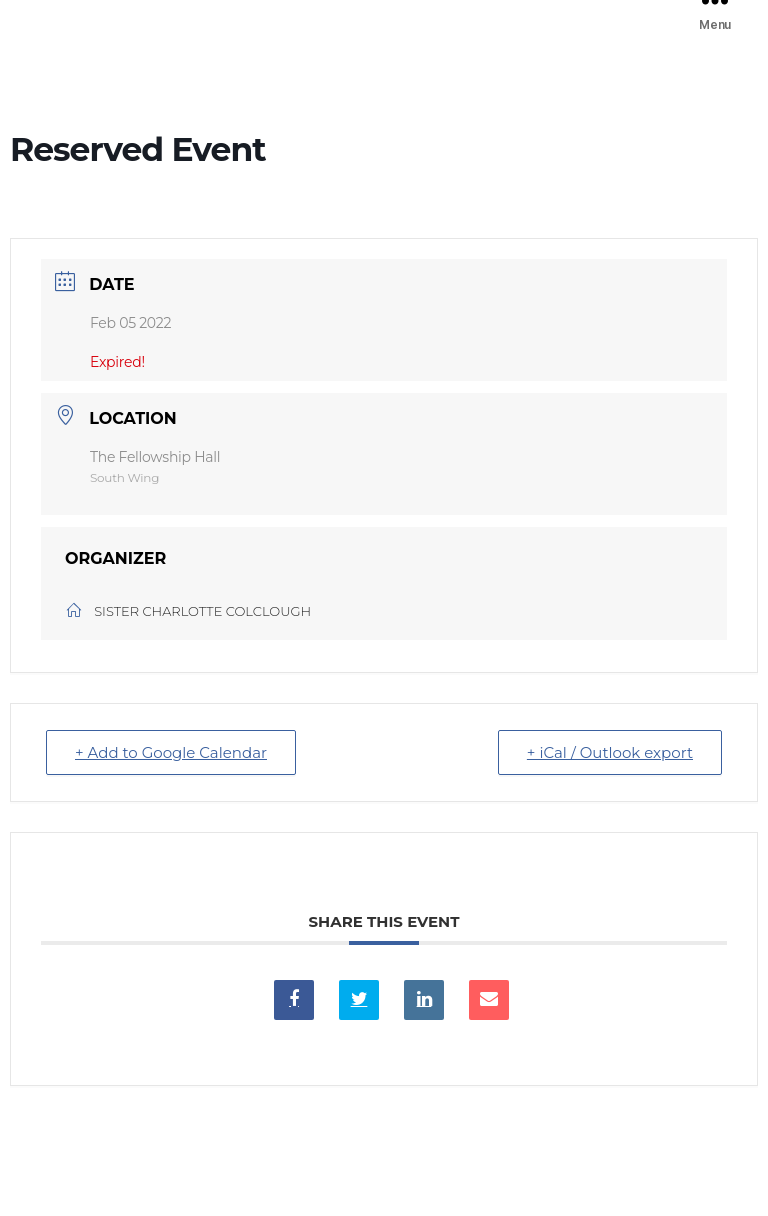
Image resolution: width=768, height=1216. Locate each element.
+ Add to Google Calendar (171, 752)
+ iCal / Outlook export (610, 752)
